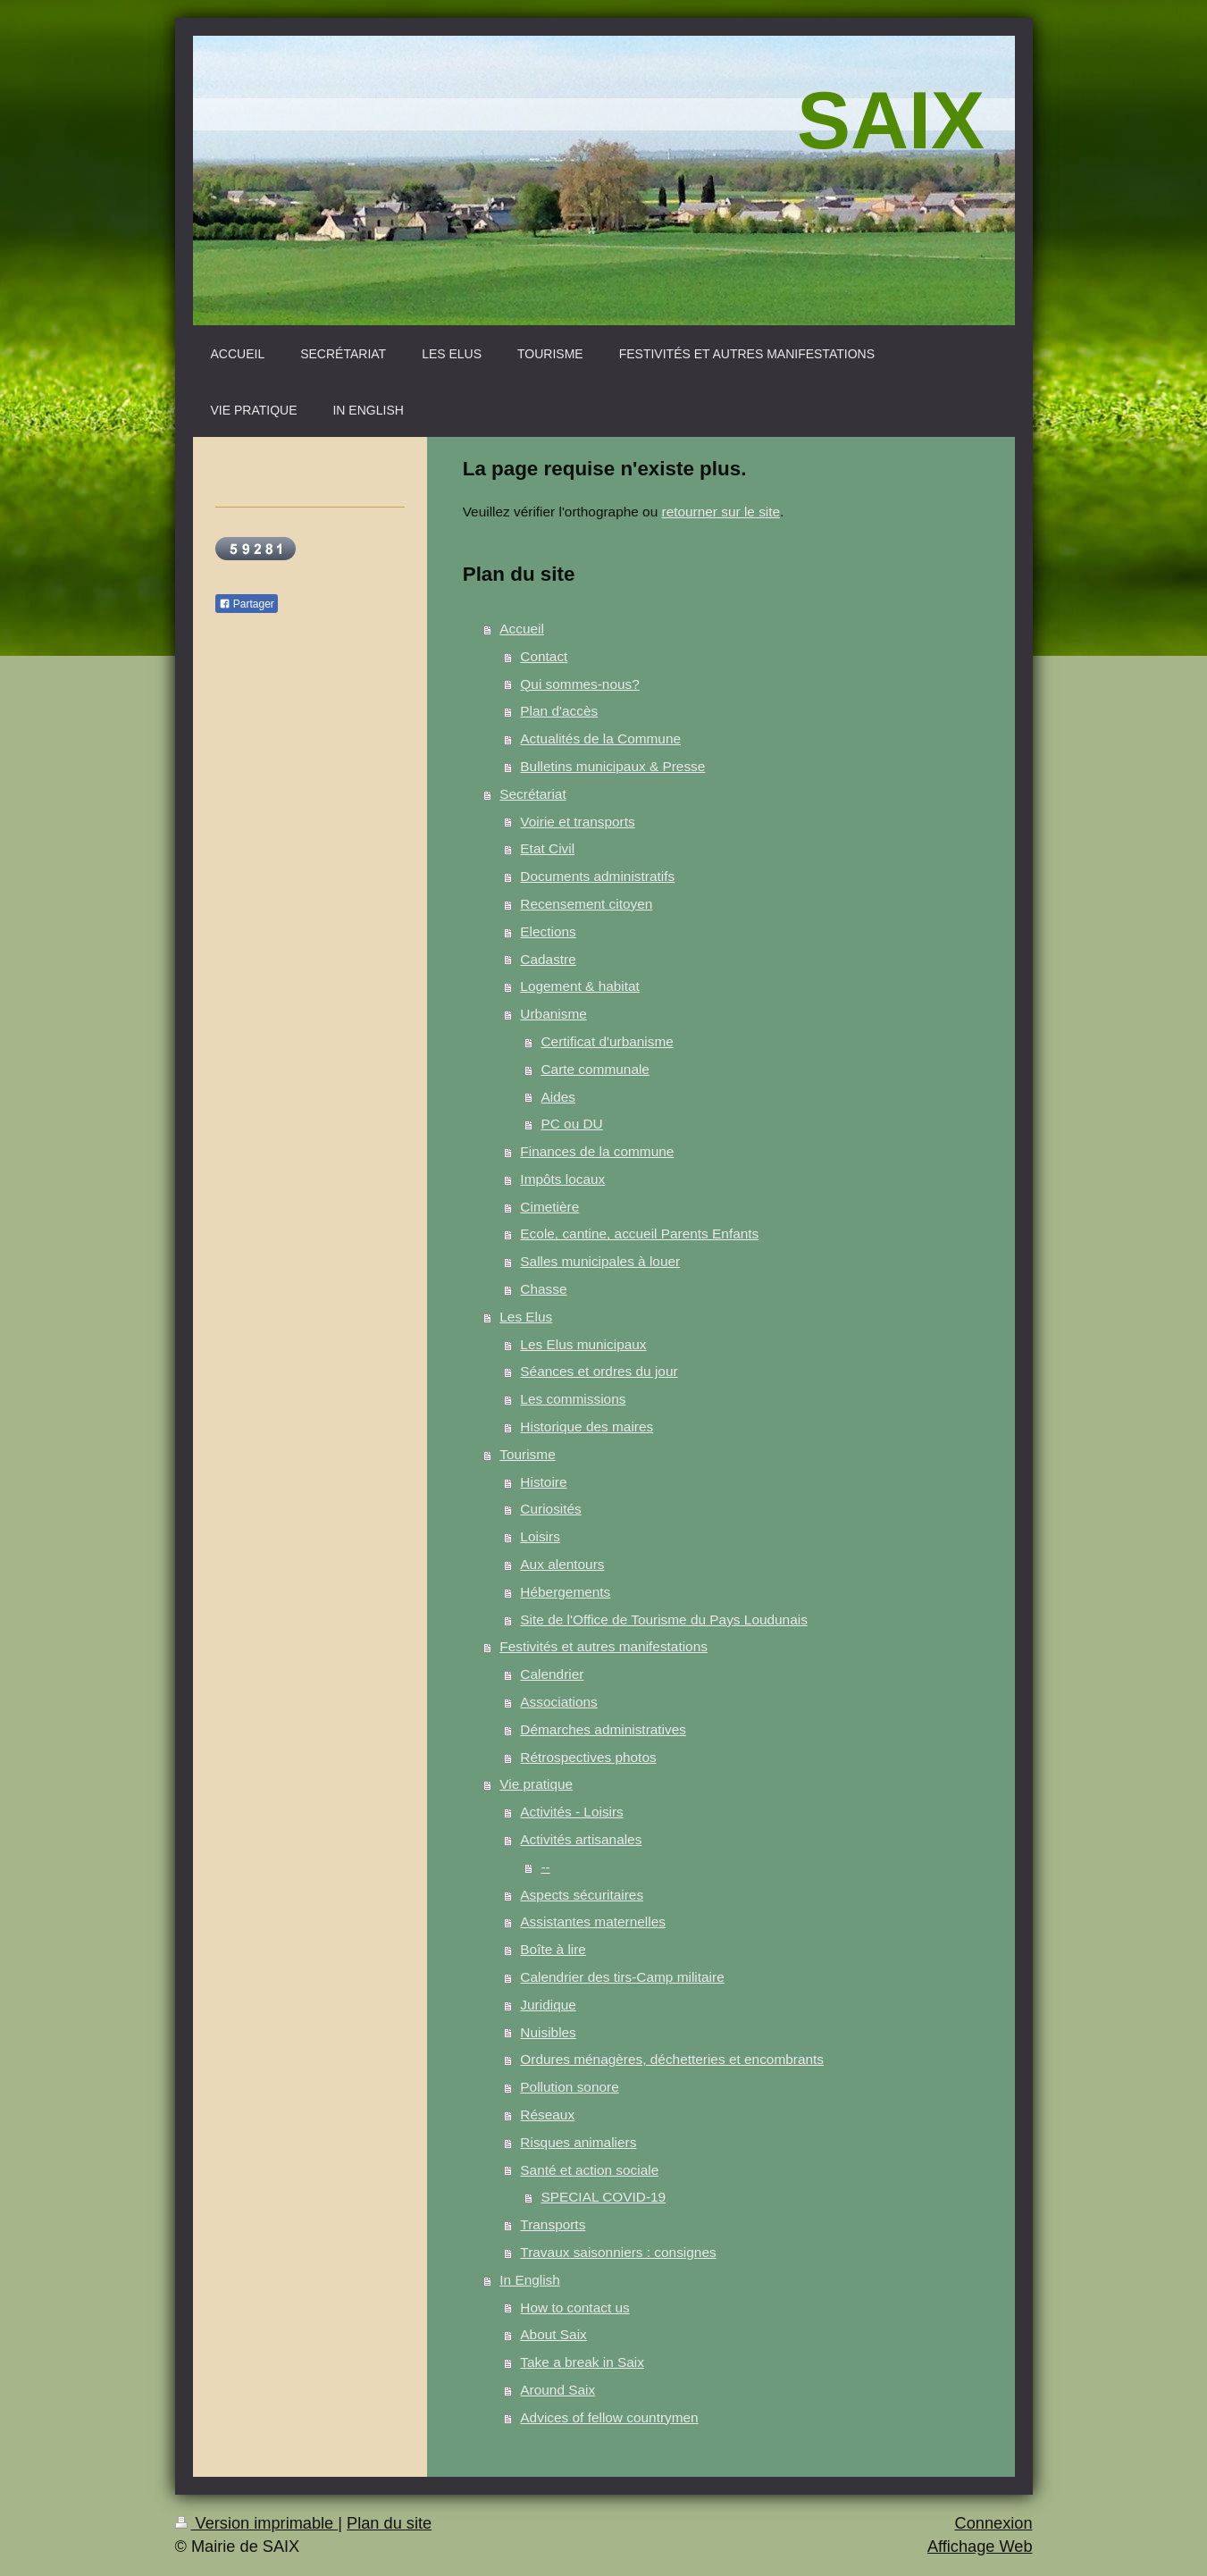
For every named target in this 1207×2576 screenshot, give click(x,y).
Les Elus (525, 1316)
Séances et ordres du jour (598, 1371)
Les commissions (572, 1398)
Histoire (543, 1481)
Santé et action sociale (589, 2169)
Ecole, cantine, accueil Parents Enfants (639, 1233)
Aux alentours (562, 1564)
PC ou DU (571, 1123)
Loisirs (539, 1536)
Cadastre (547, 959)
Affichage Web (980, 2546)
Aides (558, 1096)
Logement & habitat (579, 986)
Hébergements (565, 1591)
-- (545, 1867)
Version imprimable (257, 2523)
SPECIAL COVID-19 (603, 2196)
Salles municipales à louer (600, 1261)
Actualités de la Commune (600, 738)
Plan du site (389, 2523)
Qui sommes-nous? (579, 684)
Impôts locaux (562, 1179)
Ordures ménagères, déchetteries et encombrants (672, 2059)
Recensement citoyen (586, 903)
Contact (543, 656)
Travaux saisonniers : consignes (618, 2252)
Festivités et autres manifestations (603, 1646)
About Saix (553, 2334)
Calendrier (551, 1674)
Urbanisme (553, 1013)
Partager (246, 604)
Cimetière (549, 1206)
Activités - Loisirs (571, 1811)
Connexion (994, 2523)
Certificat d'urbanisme (607, 1041)
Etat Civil (547, 848)
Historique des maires (586, 1426)
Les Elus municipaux (583, 1344)
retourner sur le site (721, 511)
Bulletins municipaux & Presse (612, 766)
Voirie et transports (577, 821)
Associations (558, 1701)
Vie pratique (536, 1783)
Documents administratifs (597, 876)
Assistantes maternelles (593, 1921)
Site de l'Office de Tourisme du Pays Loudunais (664, 1619)
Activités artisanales (580, 1839)
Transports (552, 2224)
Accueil (521, 628)
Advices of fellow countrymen (609, 2417)
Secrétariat (532, 793)
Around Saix (557, 2389)
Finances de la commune (597, 1151)
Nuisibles (547, 2032)
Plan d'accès (559, 710)
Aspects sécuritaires (581, 1894)
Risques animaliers (578, 2142)
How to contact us (574, 2307)
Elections (547, 931)
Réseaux (547, 2114)
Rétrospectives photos (588, 1757)
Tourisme (527, 1454)
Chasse (543, 1288)
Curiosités (550, 1508)
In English (529, 2279)
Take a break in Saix (582, 2362)
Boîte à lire (553, 1949)
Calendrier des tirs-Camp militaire (622, 1976)
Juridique (547, 2004)
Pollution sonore (569, 2086)
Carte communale (595, 1069)
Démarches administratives (603, 1729)
